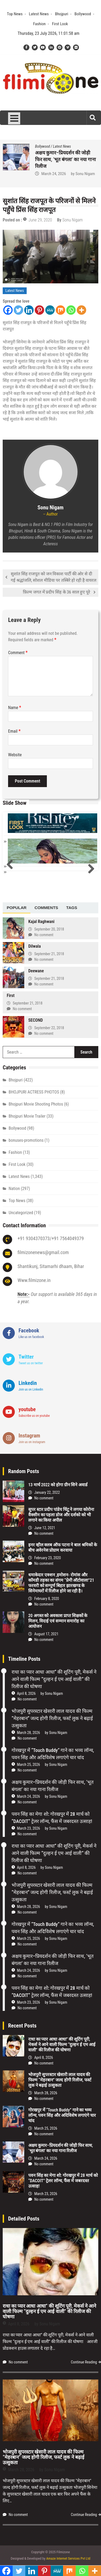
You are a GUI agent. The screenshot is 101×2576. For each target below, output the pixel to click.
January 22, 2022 (47, 1492)
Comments (46, 907)
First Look (60, 23)
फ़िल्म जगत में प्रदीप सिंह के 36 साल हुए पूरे (56, 592)
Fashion (39, 23)
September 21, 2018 (49, 954)
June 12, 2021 (44, 1528)
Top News (15, 14)
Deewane (36, 970)
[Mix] (60, 310)
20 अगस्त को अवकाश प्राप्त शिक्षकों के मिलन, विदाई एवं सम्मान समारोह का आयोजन (57, 1621)
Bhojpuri (61, 14)
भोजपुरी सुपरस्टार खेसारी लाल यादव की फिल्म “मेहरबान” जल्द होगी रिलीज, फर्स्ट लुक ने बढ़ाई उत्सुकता (52, 1718)
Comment (18, 652)
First (11, 995)
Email (14, 731)
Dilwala (34, 946)
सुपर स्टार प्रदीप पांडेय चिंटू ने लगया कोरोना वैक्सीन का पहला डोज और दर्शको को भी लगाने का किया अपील (61, 1515)
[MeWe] (50, 310)
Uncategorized (21, 1212)
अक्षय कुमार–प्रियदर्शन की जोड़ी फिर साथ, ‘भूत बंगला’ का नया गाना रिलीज (60, 2148)
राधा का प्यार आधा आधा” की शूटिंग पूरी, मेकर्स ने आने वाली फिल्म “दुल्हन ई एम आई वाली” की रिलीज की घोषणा (54, 1679)
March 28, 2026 (28, 1732)
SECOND (35, 1020)
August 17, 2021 (46, 1634)
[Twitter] (18, 310)
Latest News (38, 14)
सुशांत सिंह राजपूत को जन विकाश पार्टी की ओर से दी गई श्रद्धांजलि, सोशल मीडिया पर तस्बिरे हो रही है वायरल (53, 577)
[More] (81, 310)
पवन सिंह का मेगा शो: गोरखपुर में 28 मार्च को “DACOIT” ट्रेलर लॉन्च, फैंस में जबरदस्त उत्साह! (63, 2181)
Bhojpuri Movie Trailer (27, 1116)
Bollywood (83, 14)
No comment (43, 935)
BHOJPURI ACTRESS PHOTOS (34, 1092)
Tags (71, 907)
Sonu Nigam (85, 173)
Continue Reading (84, 2362)
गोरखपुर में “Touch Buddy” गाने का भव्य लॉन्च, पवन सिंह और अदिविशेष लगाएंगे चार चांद (66, 159)
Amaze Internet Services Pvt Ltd (68, 2558)
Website (15, 754)
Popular (16, 907)
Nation (14, 1188)
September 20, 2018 (49, 929)
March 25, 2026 (53, 173)
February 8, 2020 (46, 1598)
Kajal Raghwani (41, 921)
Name (14, 707)
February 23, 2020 (47, 1558)
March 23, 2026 (28, 1828)
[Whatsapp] (71, 310)
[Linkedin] (29, 310)
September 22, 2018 (49, 1028)
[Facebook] (8, 310)
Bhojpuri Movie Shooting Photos (36, 1104)
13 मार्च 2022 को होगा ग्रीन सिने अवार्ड (58, 1484)
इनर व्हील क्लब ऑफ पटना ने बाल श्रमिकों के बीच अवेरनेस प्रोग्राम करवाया (62, 1547)
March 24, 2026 (28, 1796)
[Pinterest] (39, 310)
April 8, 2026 (26, 1693)
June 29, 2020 (40, 220)
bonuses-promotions (26, 1140)
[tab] (16, 908)
